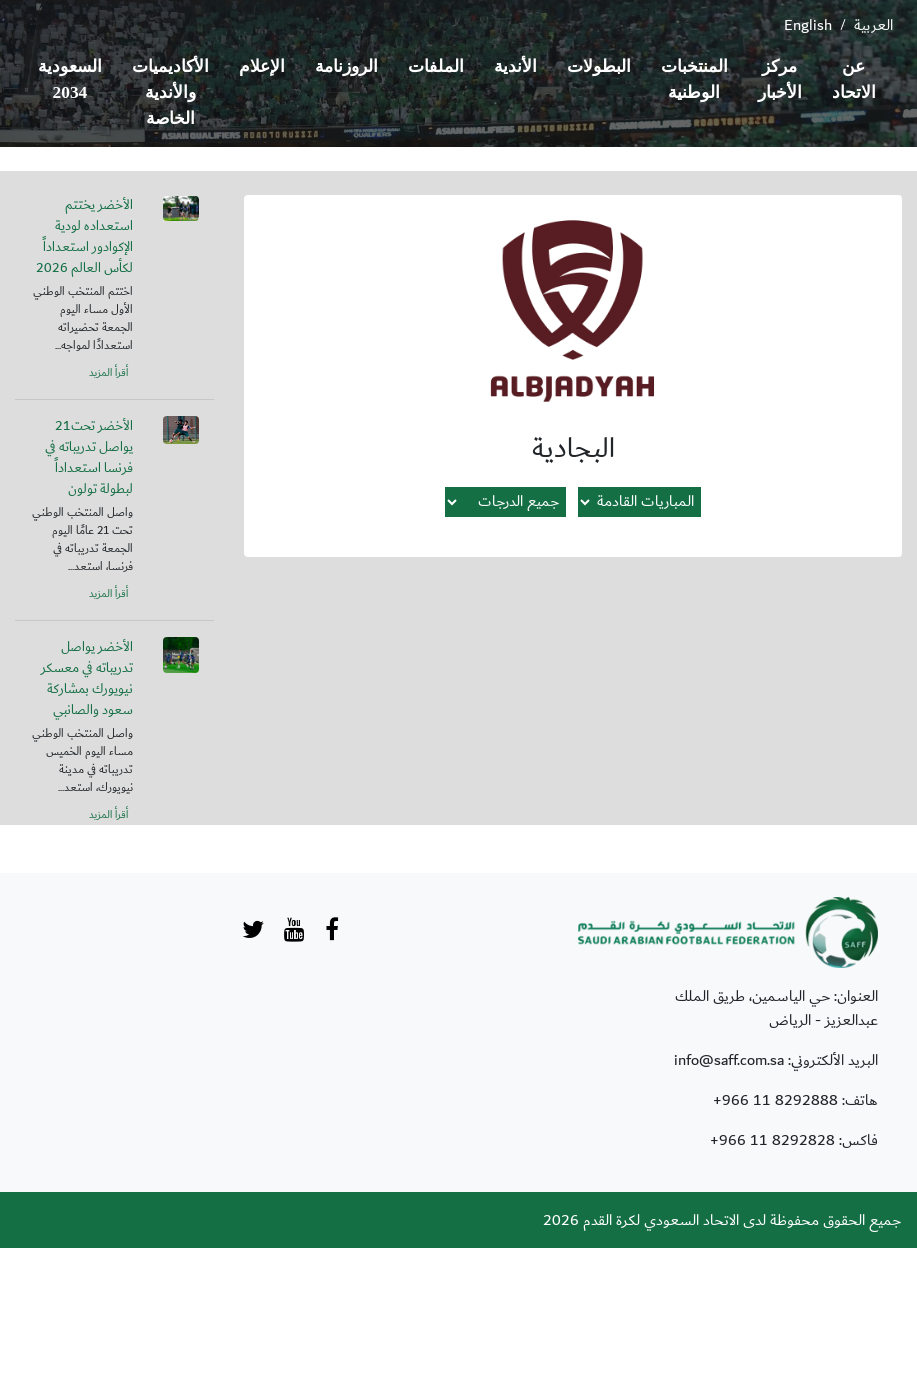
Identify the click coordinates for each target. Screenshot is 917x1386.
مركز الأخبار (780, 79)
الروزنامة (346, 66)
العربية (873, 25)
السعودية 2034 (70, 79)
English (808, 25)
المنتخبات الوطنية (694, 79)
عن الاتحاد (854, 79)
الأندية (515, 66)
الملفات (436, 66)
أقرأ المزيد (108, 373)
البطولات (599, 66)
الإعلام (262, 66)
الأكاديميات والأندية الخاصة (170, 92)
